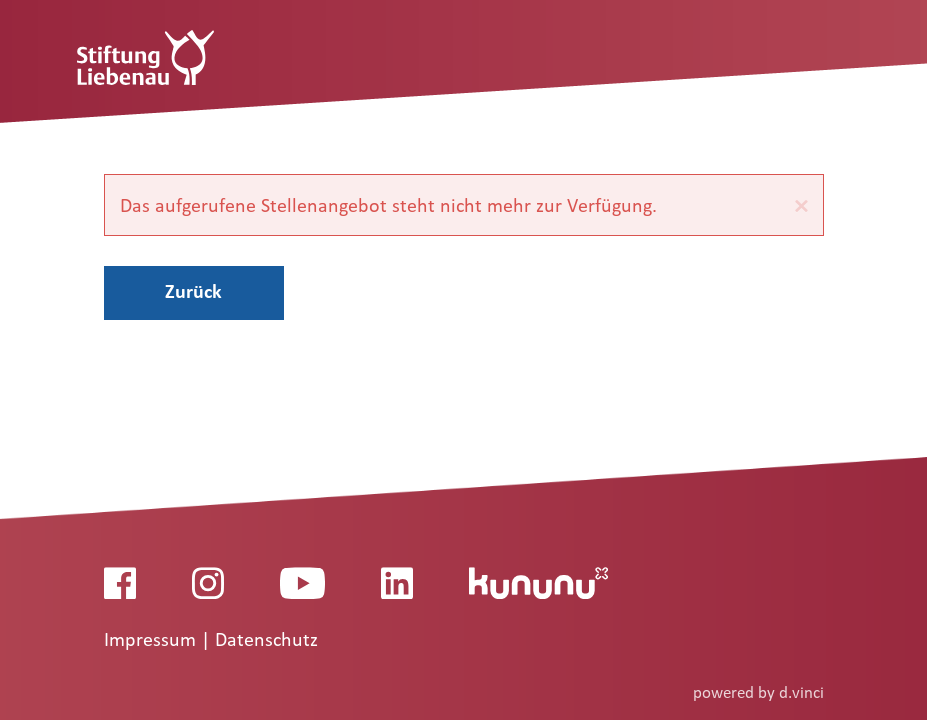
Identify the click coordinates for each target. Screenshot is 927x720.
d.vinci (801, 692)
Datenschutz (266, 640)
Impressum (152, 640)
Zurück (193, 291)
